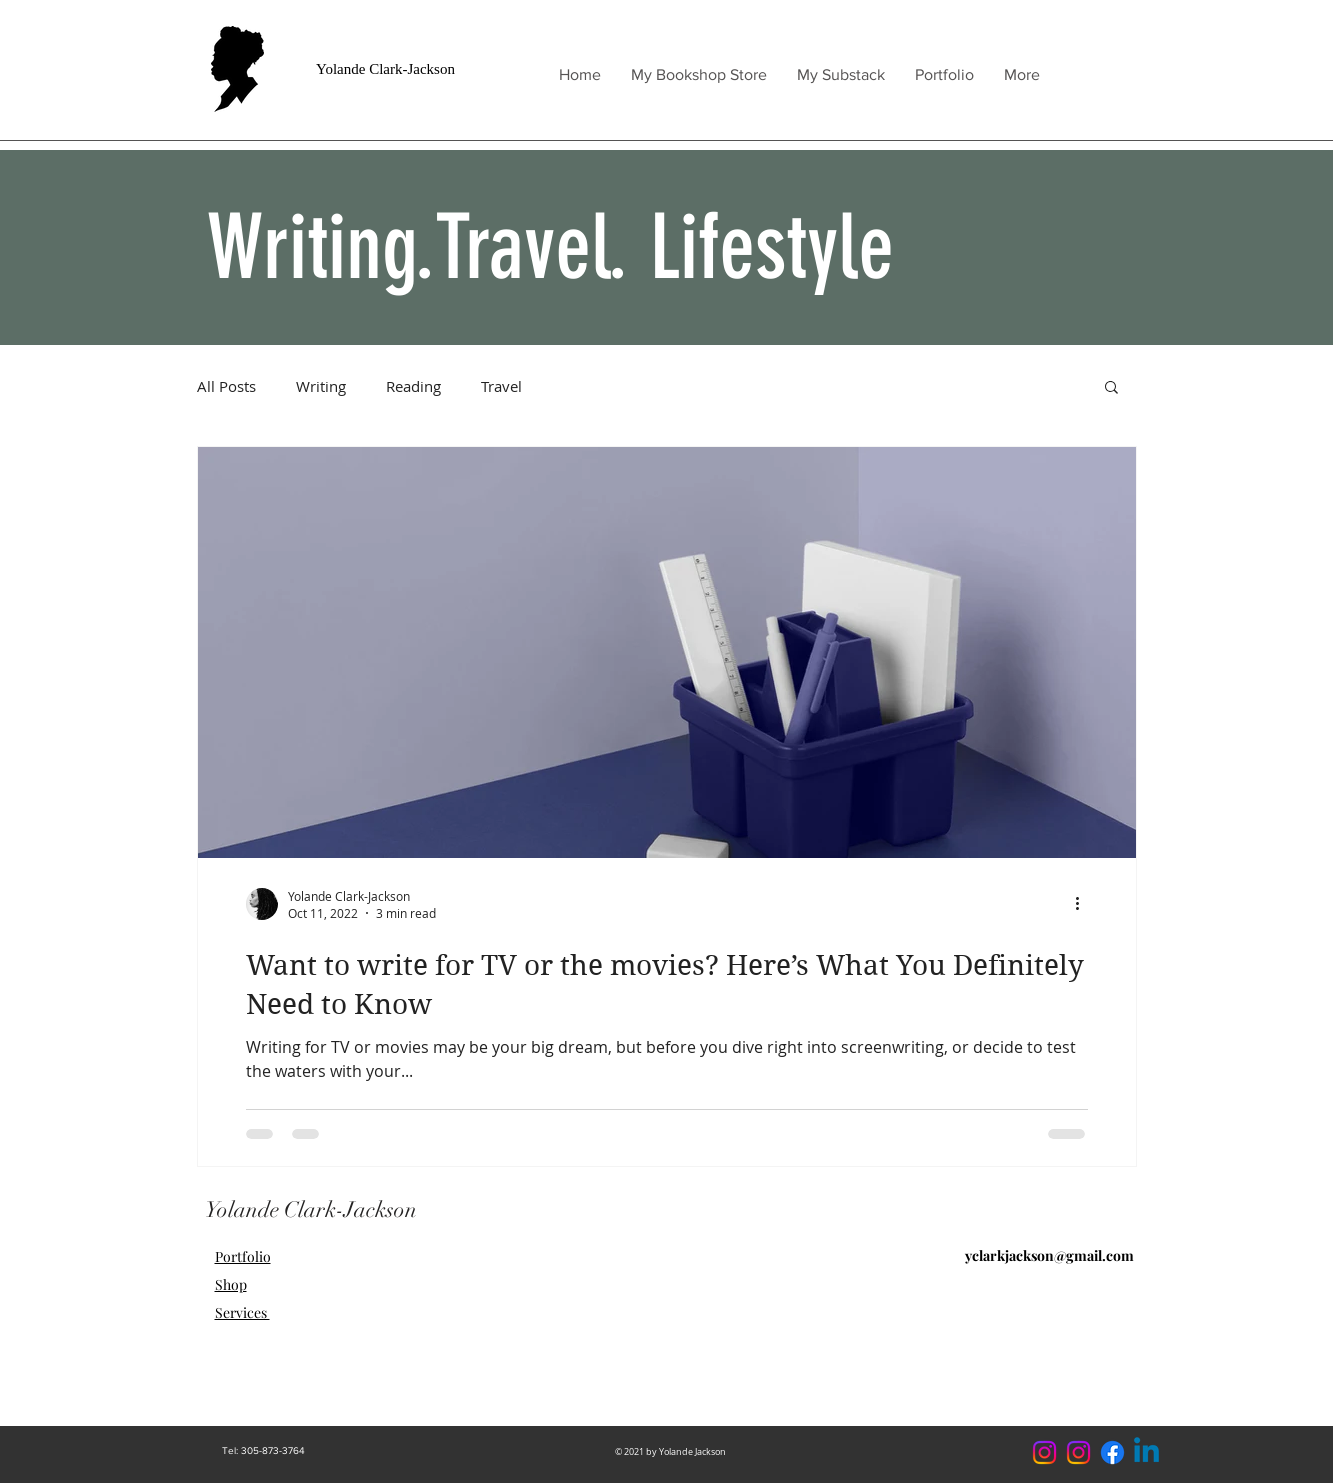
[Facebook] (1112, 1452)
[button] (1111, 388)
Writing (321, 386)
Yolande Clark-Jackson (385, 69)
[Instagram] (1078, 1452)
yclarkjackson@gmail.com (1049, 1255)
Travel (501, 386)
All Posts (226, 386)
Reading (413, 386)
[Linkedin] (1146, 1452)
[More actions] (1085, 904)
